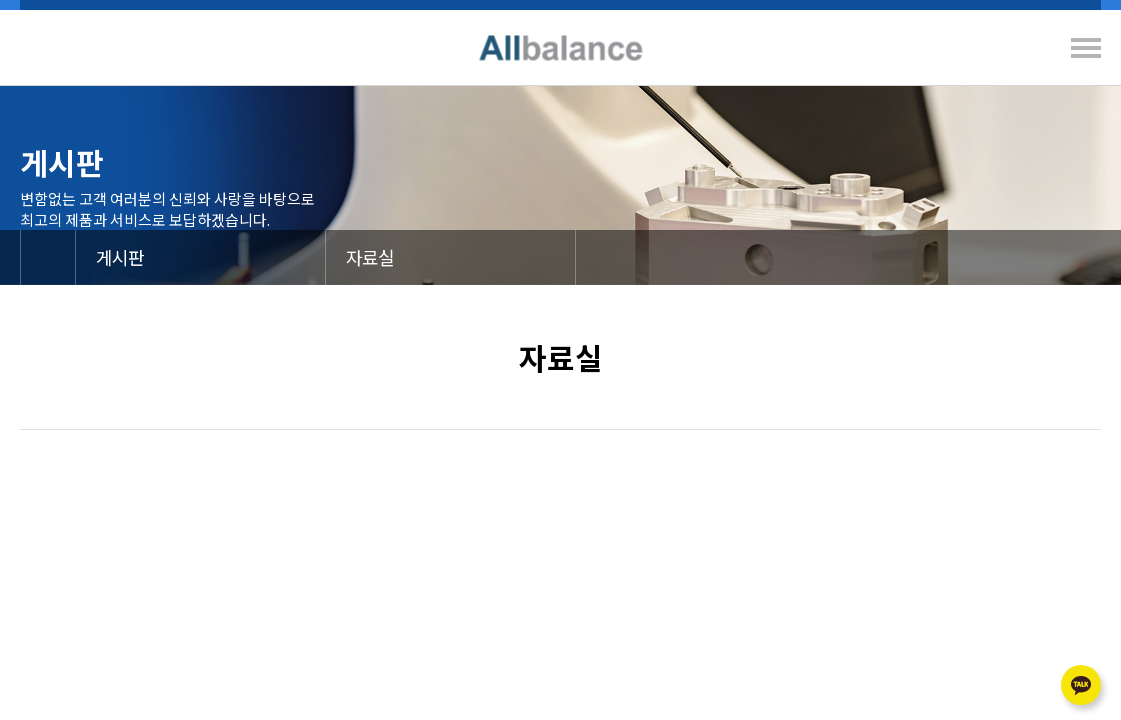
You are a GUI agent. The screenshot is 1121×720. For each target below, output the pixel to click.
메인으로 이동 (48, 257)
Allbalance (560, 47)
